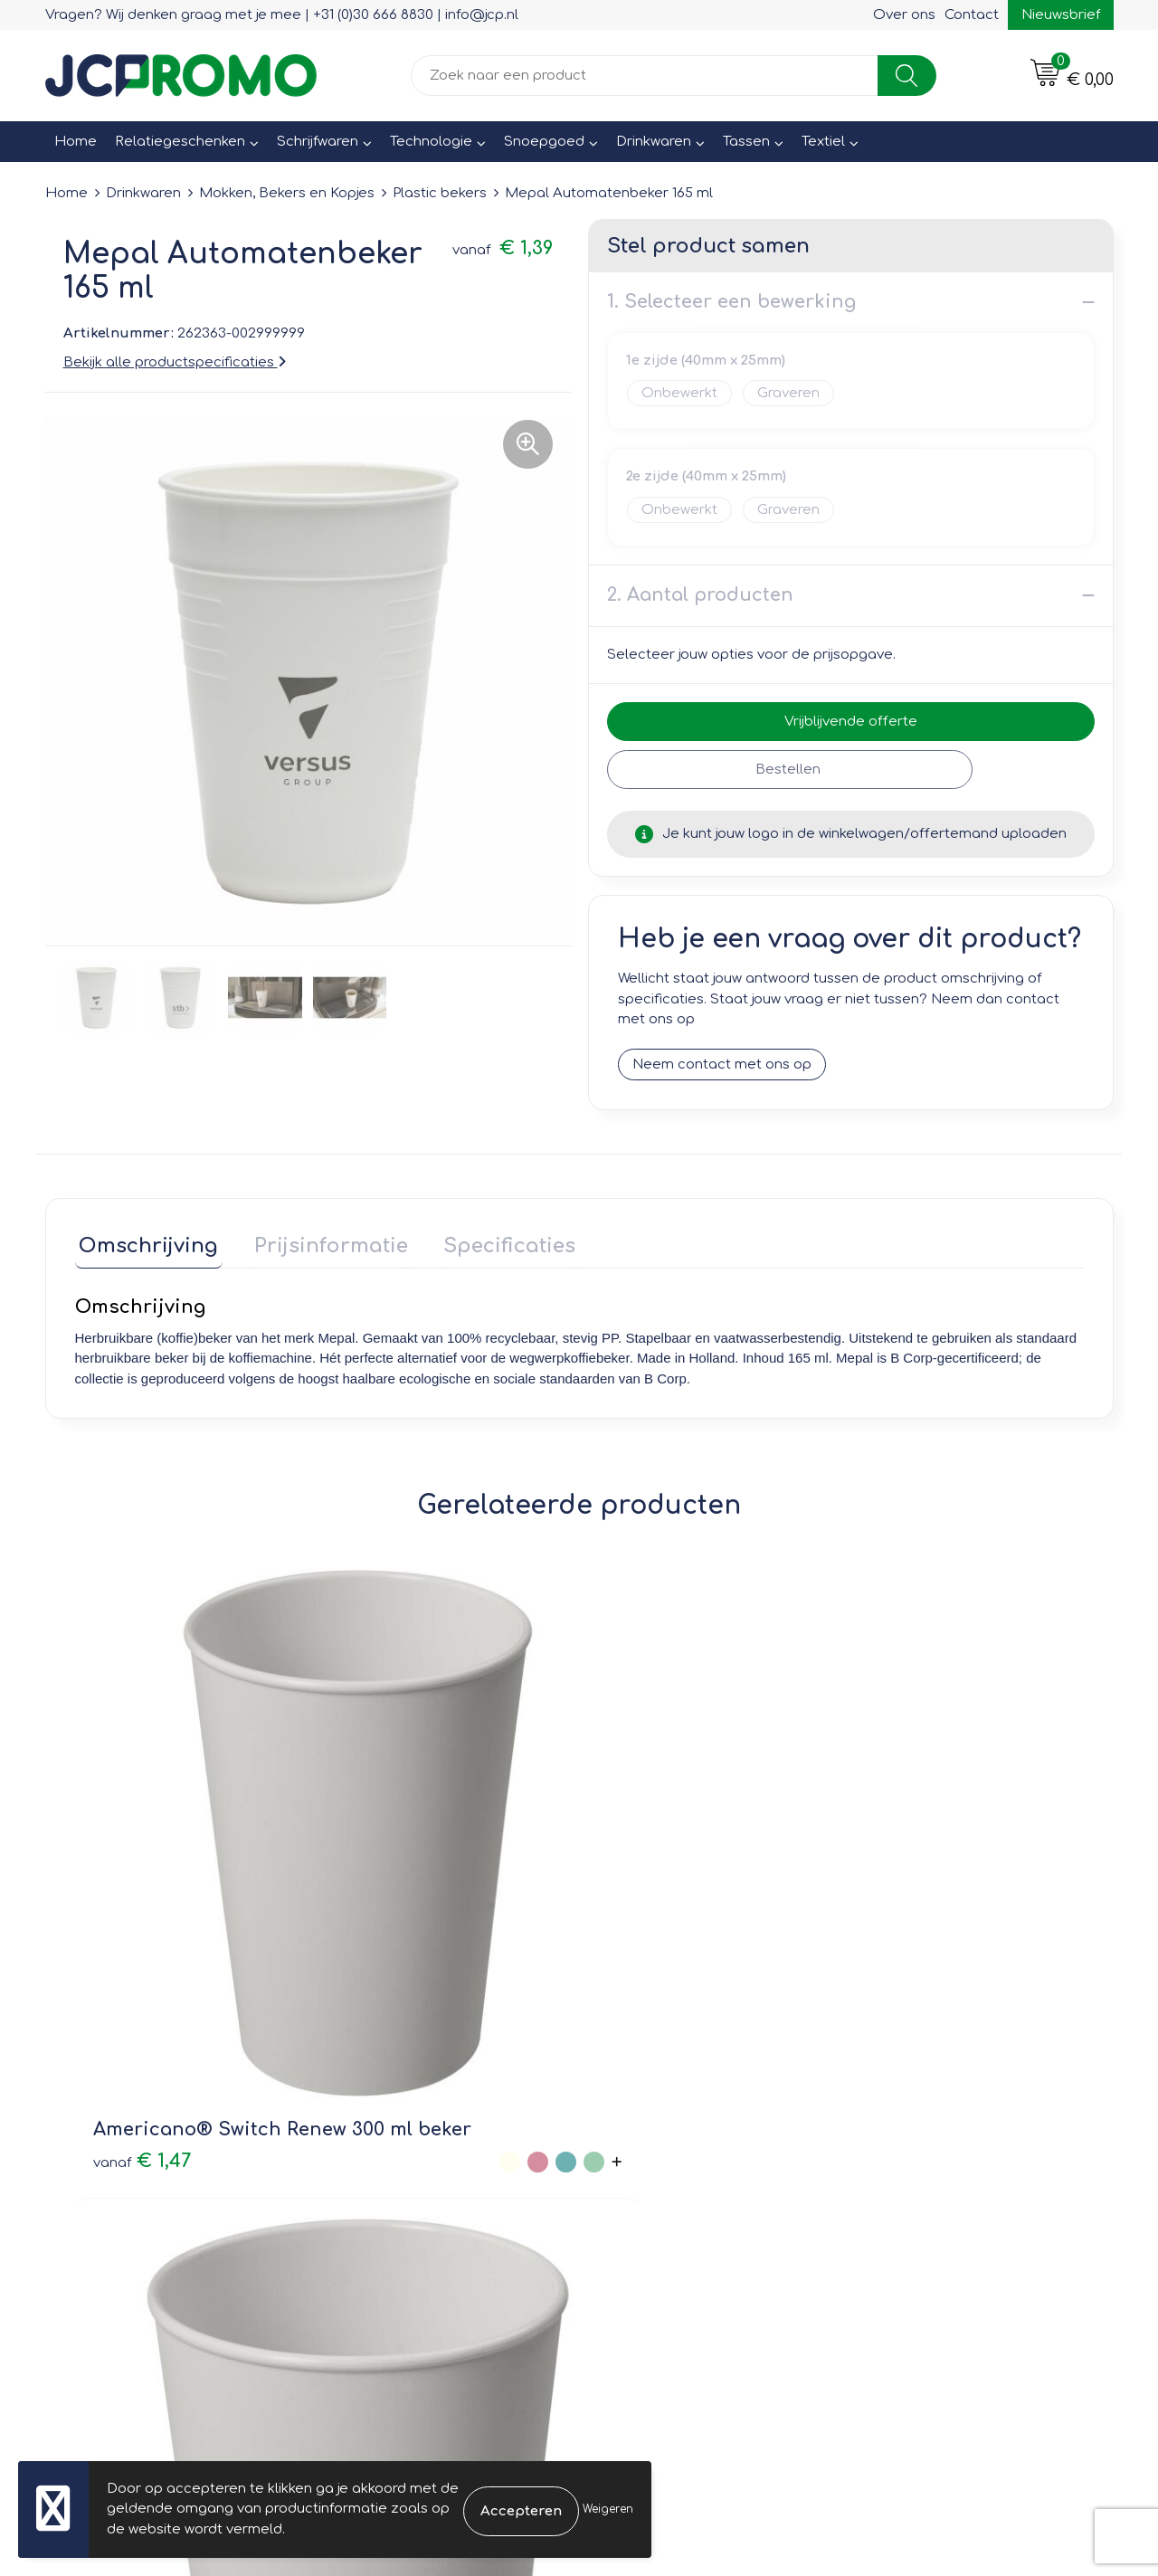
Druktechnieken (389, 2165)
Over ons (904, 15)
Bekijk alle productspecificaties (174, 362)
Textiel (823, 141)
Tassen (746, 141)
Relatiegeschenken (180, 141)
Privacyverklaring (923, 2139)
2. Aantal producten (700, 595)
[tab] (144, 1245)
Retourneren (644, 2139)
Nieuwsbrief (1060, 15)
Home (75, 141)
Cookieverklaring (922, 2114)
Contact (971, 15)
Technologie (431, 141)
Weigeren (608, 2509)
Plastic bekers (440, 193)
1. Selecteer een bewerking (731, 301)
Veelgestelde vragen (408, 2139)
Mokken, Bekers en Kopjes (287, 193)
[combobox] (644, 75)
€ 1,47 (122, 1881)
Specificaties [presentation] (488, 1241)
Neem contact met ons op (722, 1064)
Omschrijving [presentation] (144, 1241)
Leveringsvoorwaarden (944, 2088)
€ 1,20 (375, 1881)
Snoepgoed (544, 141)
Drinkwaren (653, 141)
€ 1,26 (879, 1881)
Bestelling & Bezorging (679, 2114)
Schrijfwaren (317, 141)
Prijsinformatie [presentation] (318, 1241)
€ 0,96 (647, 1868)
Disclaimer (901, 2165)
